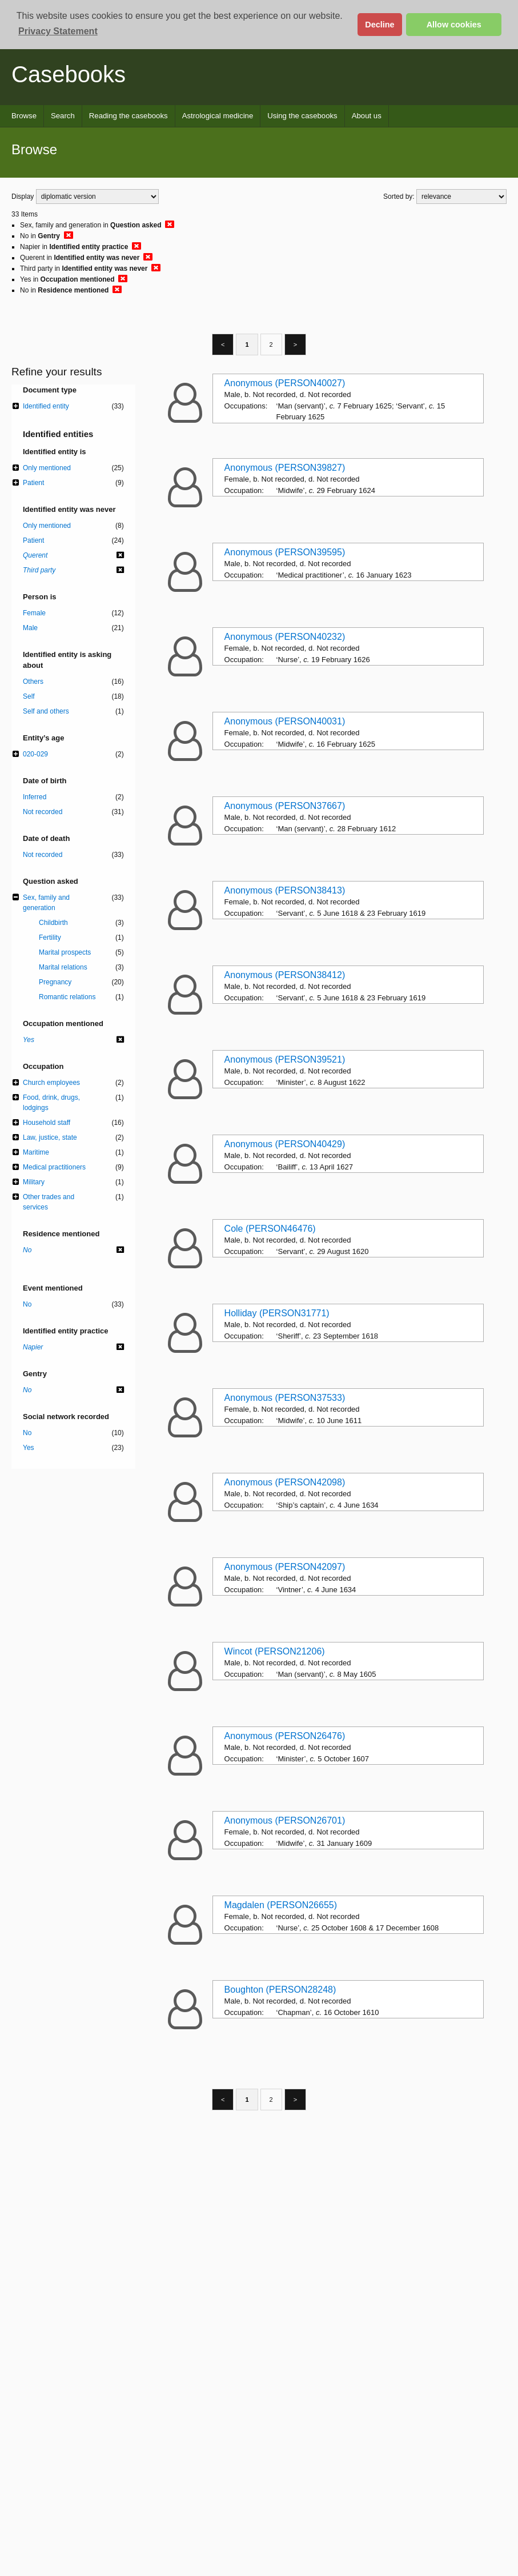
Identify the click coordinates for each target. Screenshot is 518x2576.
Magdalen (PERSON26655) (280, 1905)
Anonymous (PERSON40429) (285, 1144)
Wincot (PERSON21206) (274, 1651)
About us (367, 115)
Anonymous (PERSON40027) (285, 383)
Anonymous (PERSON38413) (285, 890)
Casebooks (68, 74)
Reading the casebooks (128, 115)
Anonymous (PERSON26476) (285, 1736)
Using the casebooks (302, 115)
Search (63, 115)
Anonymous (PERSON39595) (285, 552)
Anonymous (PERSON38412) (285, 975)
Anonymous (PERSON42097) (285, 1567)
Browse (24, 115)
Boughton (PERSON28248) (280, 1989)
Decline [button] (379, 24)
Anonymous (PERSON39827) (285, 467)
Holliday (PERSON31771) (277, 1313)
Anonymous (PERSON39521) (285, 1059)
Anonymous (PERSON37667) (285, 806)
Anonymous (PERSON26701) (285, 1820)
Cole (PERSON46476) (270, 1228)
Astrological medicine (218, 115)
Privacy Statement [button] (58, 31)
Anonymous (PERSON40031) (285, 721)
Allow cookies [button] (454, 24)
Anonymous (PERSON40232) (285, 637)
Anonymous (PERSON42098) (285, 1482)
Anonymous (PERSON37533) (285, 1398)
